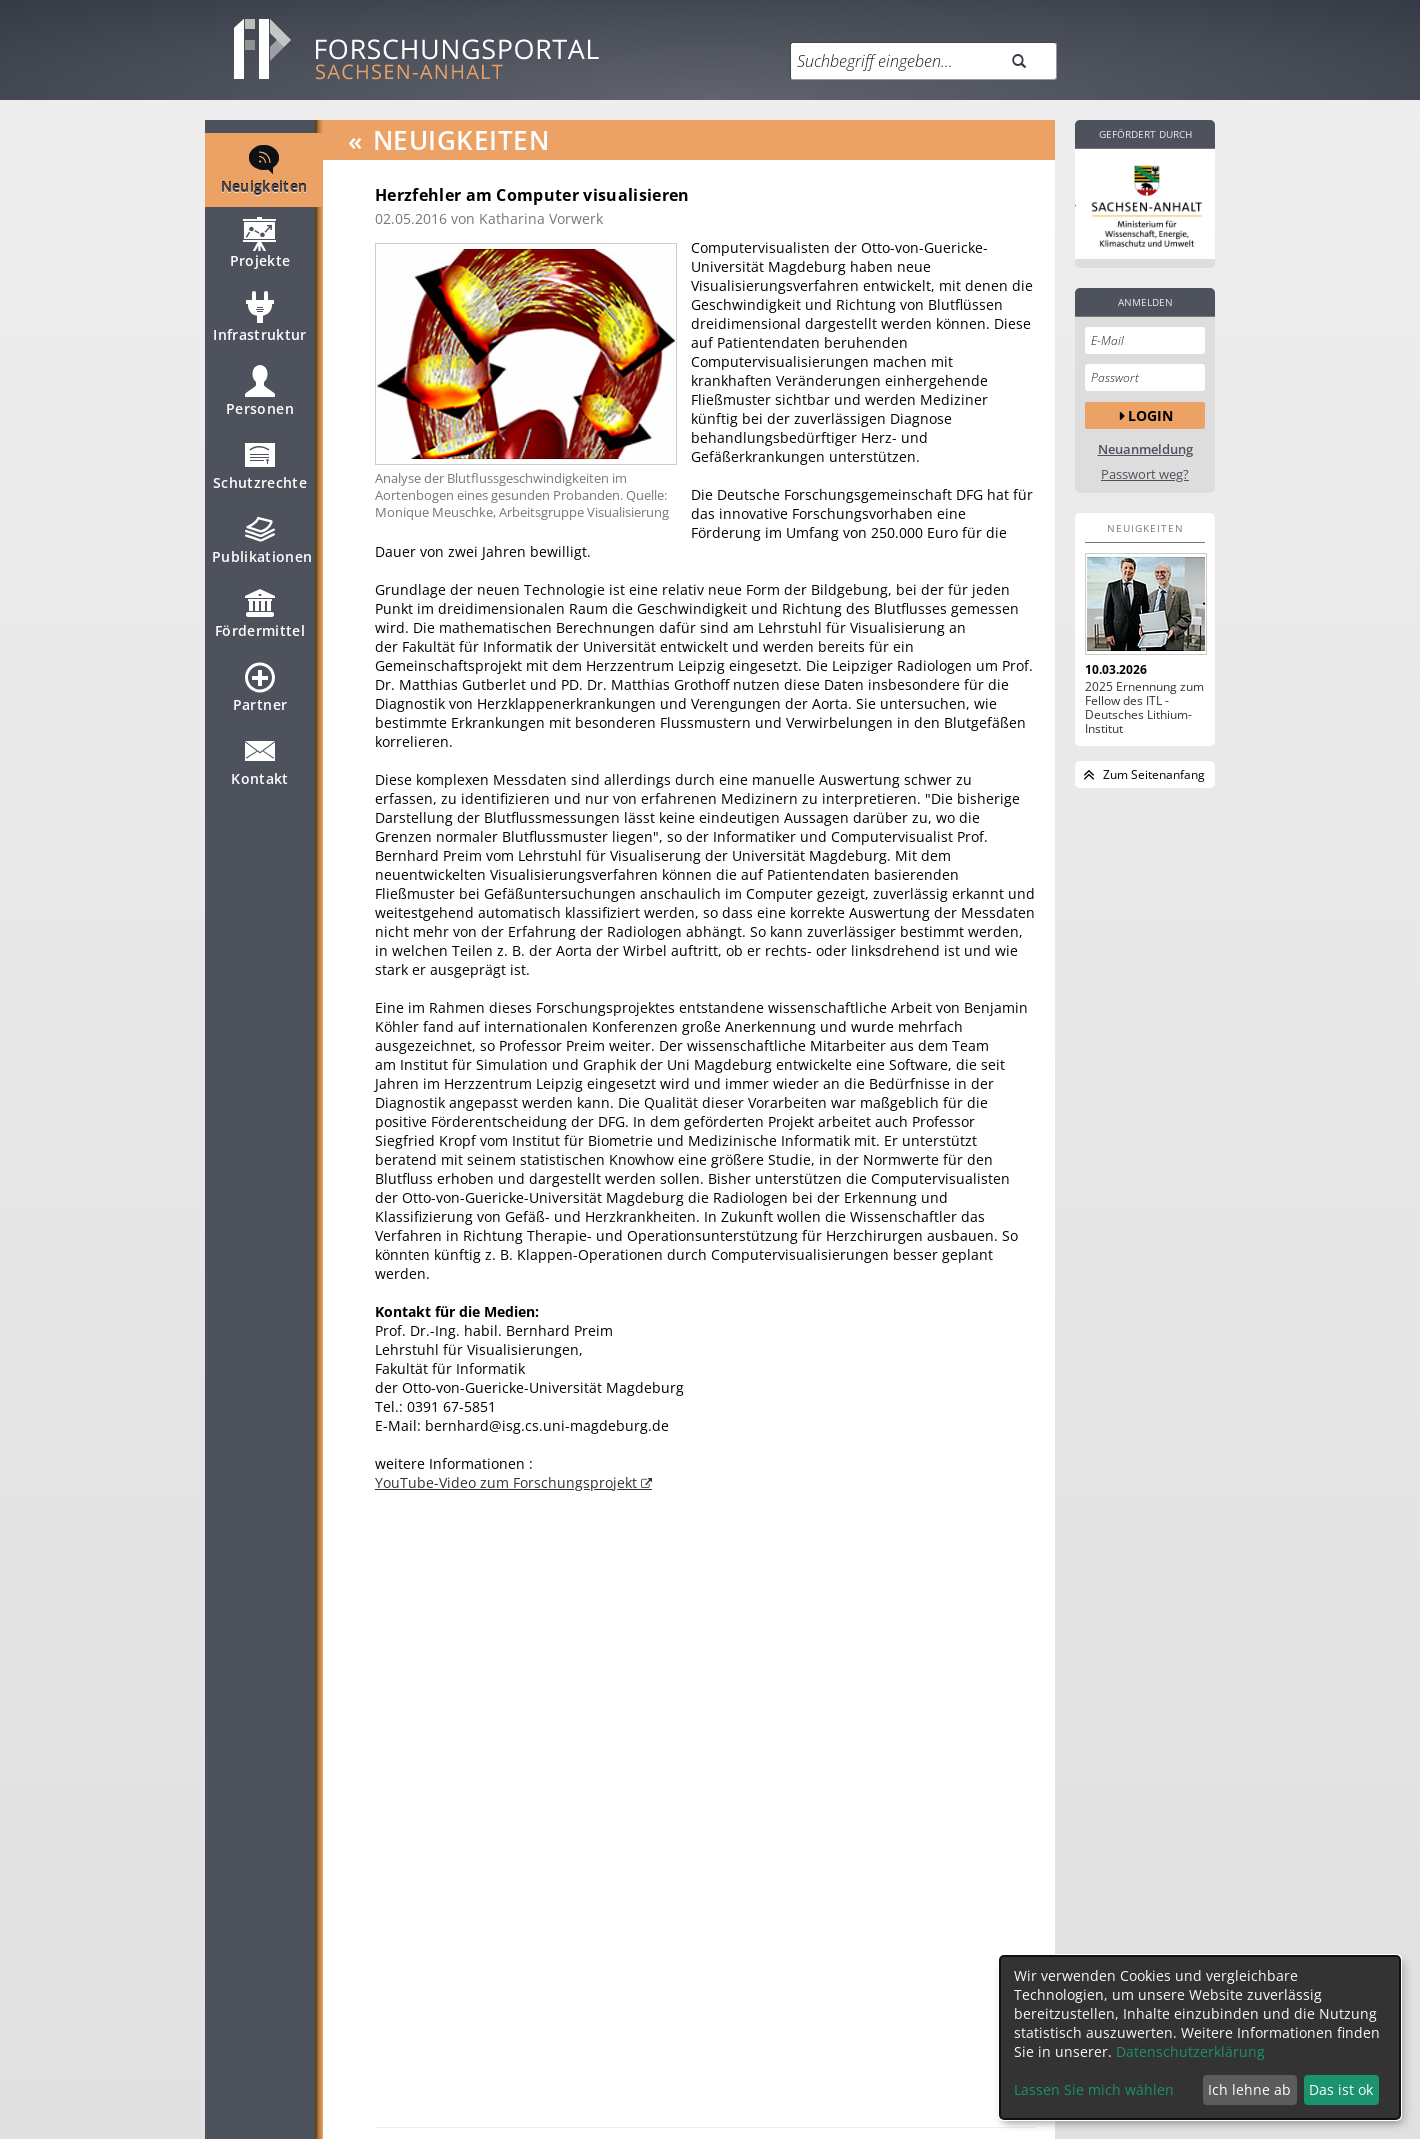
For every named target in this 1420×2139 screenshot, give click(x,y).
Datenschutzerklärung (1190, 2051)
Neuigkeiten (264, 178)
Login (1150, 415)
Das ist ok (1341, 2089)
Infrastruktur (260, 326)
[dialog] (1200, 2037)
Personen (260, 400)
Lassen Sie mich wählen (1094, 2089)
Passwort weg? (1145, 474)
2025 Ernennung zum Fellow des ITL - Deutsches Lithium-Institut (1144, 708)
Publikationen (262, 548)
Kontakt (259, 770)
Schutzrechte (260, 474)
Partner (260, 696)
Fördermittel (260, 622)
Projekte (260, 252)
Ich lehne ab (1249, 2089)
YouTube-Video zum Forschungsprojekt (508, 1482)
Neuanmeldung (1145, 449)
